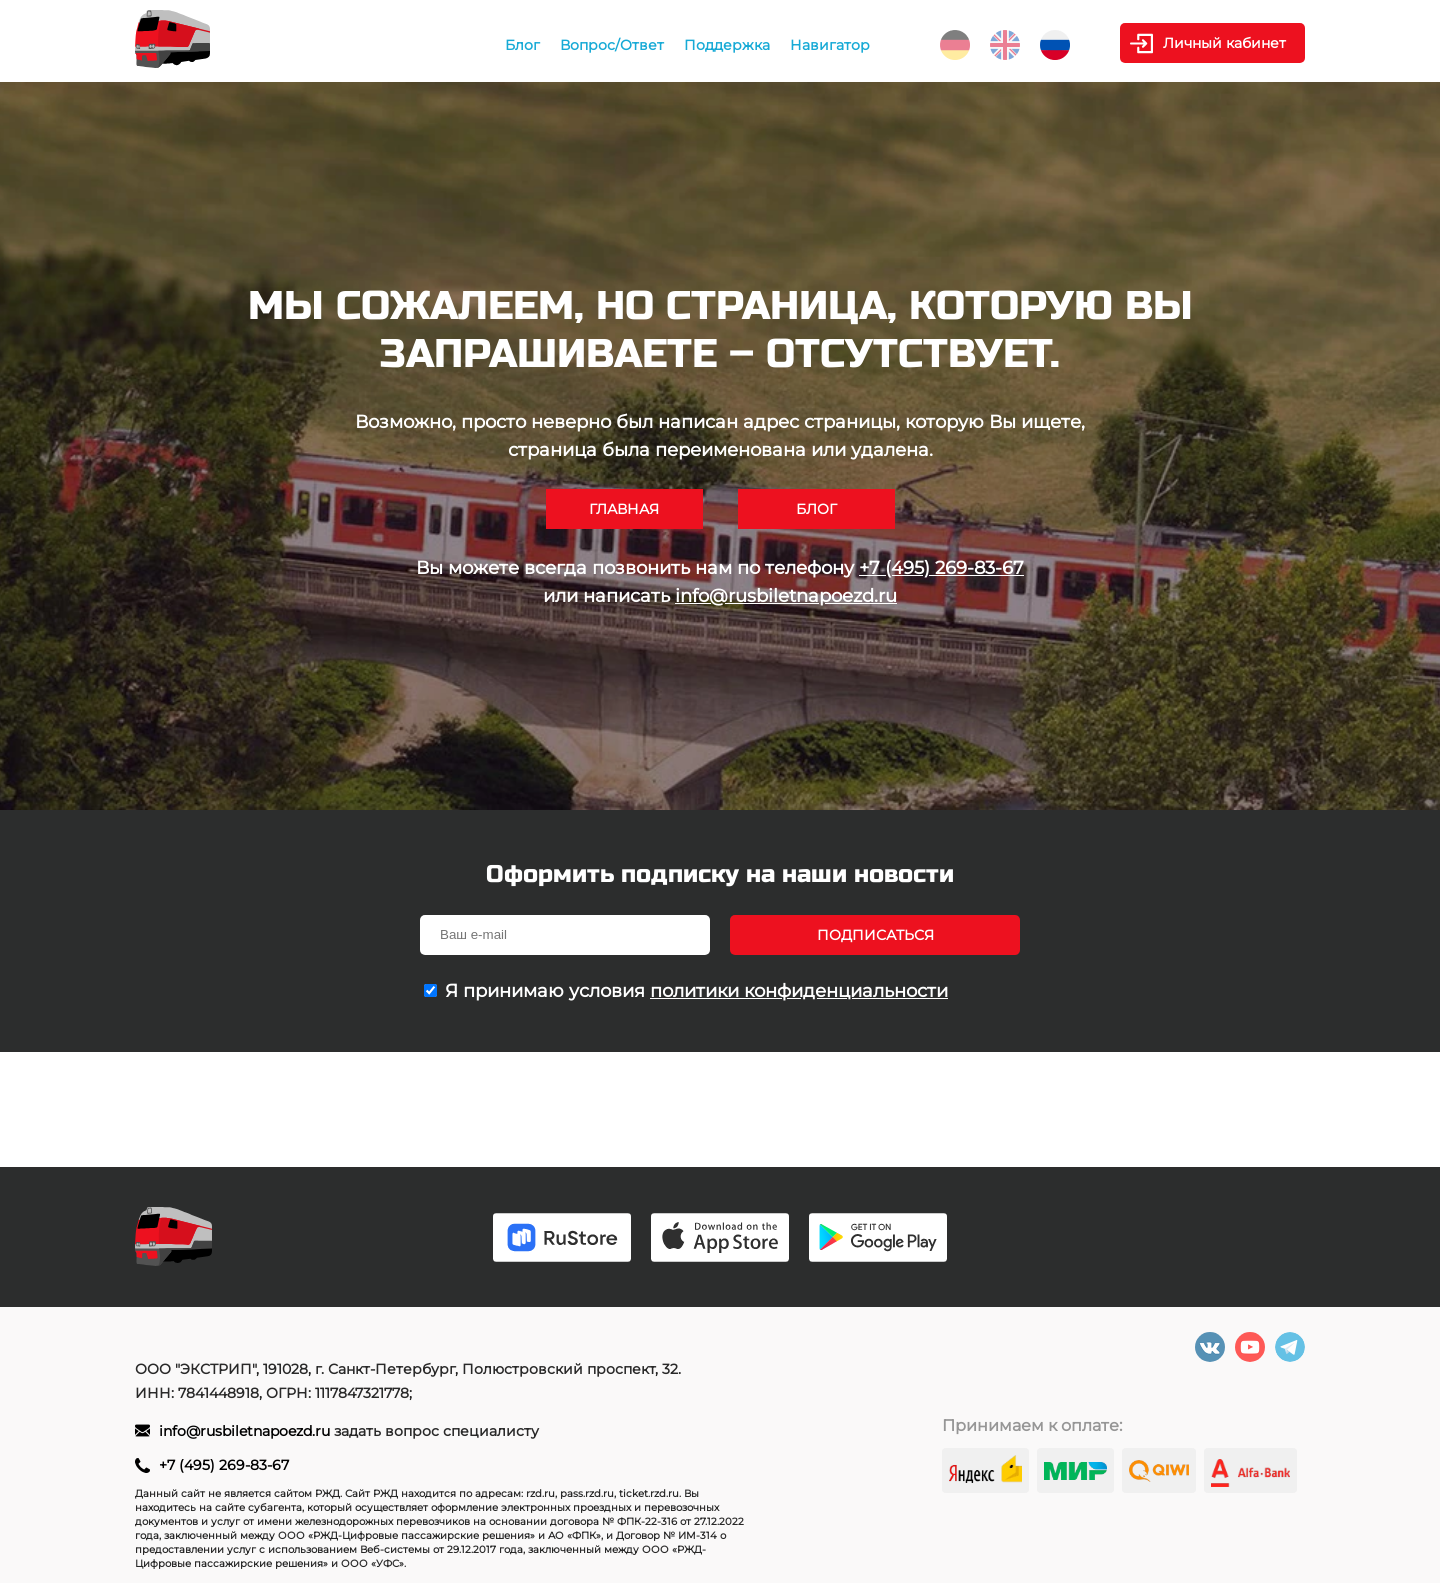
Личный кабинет (1224, 43)
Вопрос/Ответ (612, 45)
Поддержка (727, 45)
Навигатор (830, 45)
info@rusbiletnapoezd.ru (786, 596)
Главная (624, 509)
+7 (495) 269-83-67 (941, 568)
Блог (522, 45)
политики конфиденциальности (799, 991)
